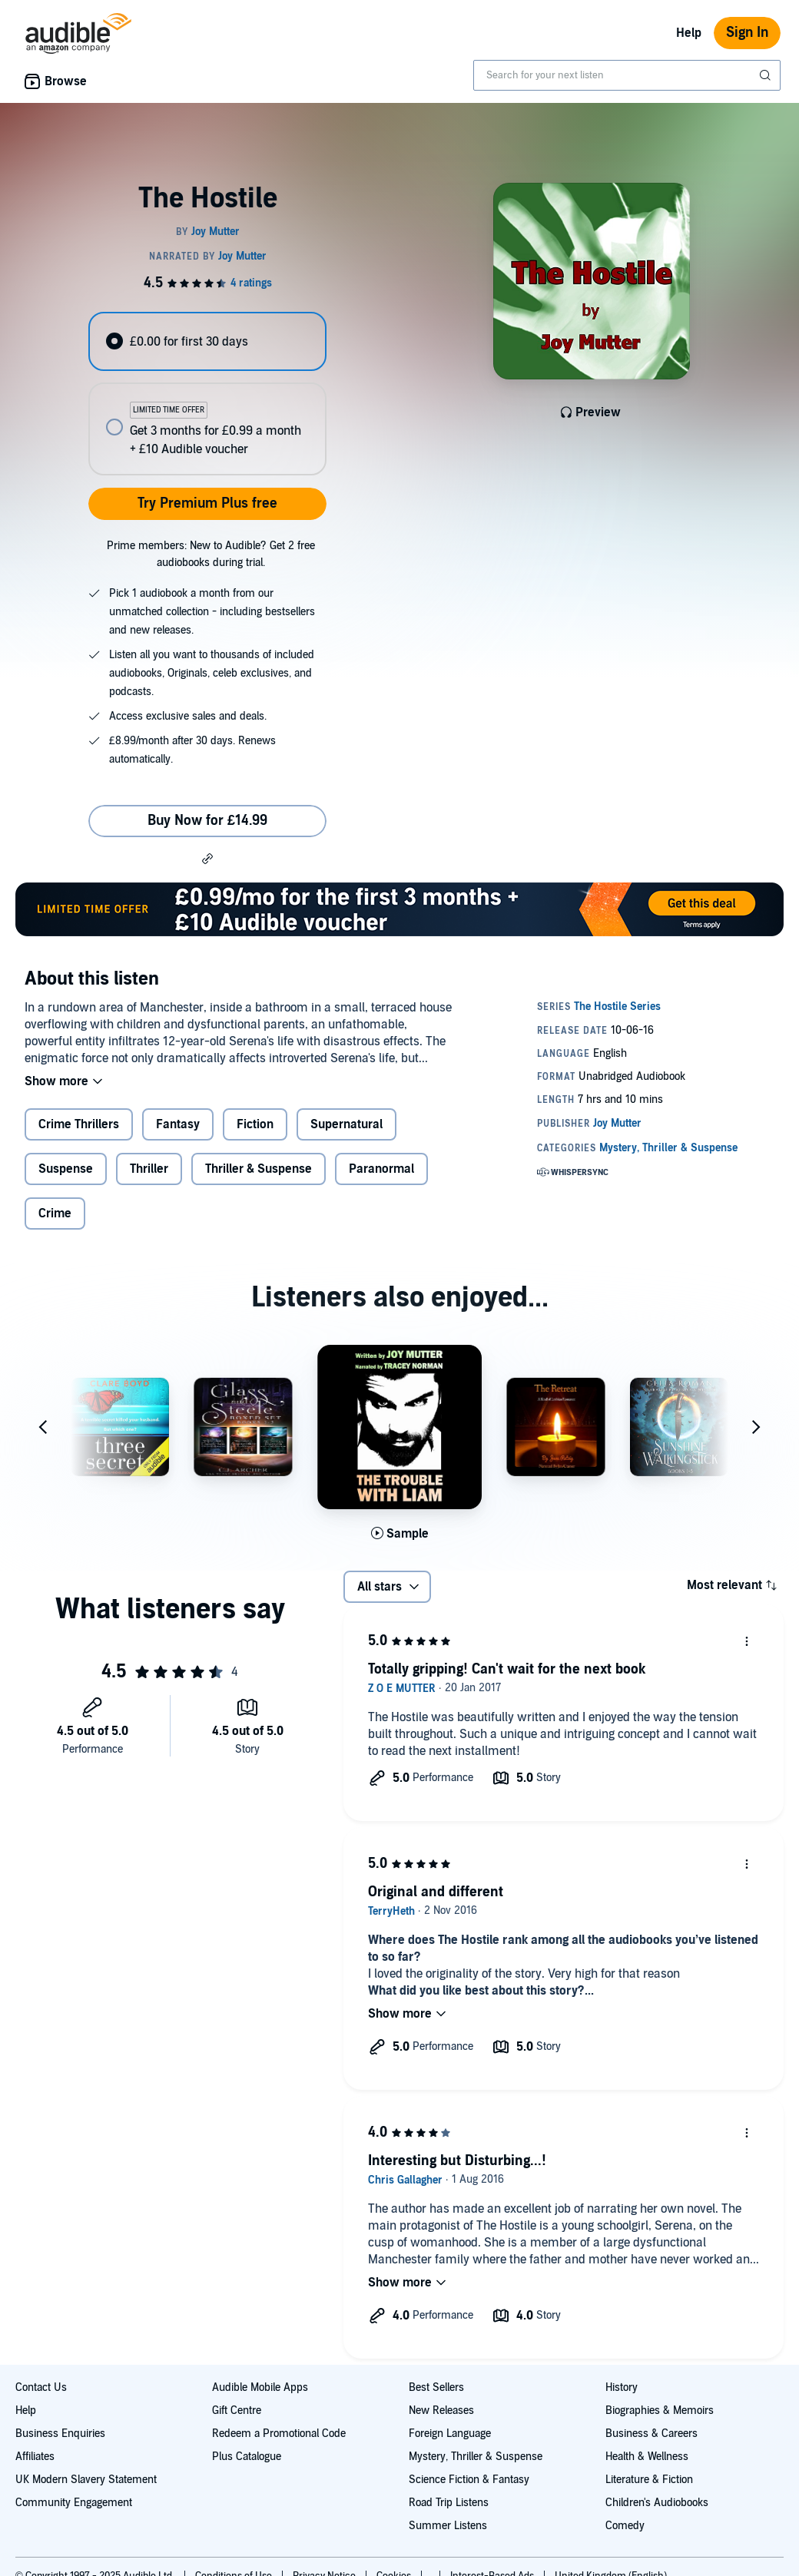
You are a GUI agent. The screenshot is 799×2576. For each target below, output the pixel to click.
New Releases (441, 2410)
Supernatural (346, 1124)
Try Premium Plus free (207, 503)
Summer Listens (448, 2525)
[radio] (207, 341)
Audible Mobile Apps (260, 2387)
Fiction (255, 1124)
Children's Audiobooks (656, 2502)
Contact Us (41, 2387)
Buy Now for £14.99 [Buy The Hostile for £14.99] (207, 821)
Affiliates (35, 2456)
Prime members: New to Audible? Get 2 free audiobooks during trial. (211, 554)
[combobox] (627, 75)
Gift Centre (236, 2410)
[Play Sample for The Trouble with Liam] (400, 1533)
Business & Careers (651, 2433)
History (621, 2387)
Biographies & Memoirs (659, 2410)
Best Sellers (436, 2387)
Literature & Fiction (649, 2479)
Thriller (149, 1169)
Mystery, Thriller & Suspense (475, 2456)
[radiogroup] (207, 393)
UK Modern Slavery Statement (86, 2479)
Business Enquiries (60, 2433)
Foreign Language (450, 2433)
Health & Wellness (646, 2456)
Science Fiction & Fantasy (469, 2479)
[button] (207, 858)
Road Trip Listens (449, 2502)
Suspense (65, 1169)
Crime (54, 1213)
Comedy (625, 2525)
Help (688, 33)
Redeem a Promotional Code (279, 2433)
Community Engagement (73, 2502)
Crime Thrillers (78, 1124)
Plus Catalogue (246, 2456)
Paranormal (381, 1169)
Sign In (747, 33)
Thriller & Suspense (258, 1169)
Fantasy (178, 1124)
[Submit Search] (767, 75)
